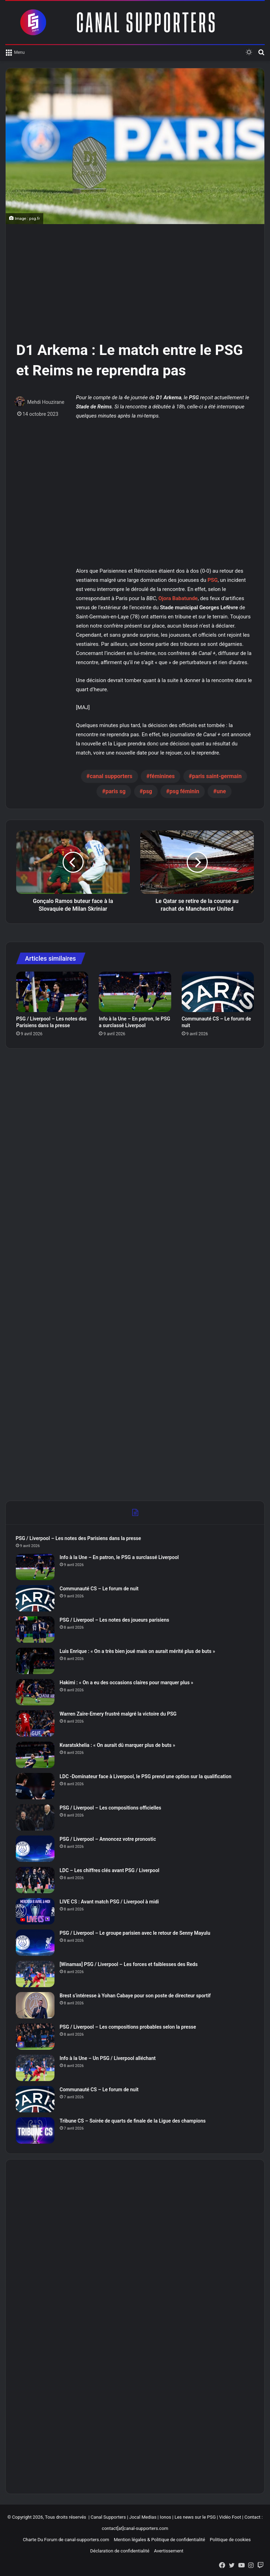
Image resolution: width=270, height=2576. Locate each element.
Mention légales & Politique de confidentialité (159, 2540)
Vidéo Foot (230, 2518)
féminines (162, 776)
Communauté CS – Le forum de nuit (99, 1589)
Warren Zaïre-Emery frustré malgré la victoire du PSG (118, 1714)
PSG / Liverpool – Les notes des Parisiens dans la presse (79, 1538)
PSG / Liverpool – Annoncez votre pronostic (108, 1839)
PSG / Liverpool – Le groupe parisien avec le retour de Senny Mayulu (135, 1933)
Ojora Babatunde (178, 598)
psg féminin (184, 791)
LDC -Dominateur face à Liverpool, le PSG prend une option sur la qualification (146, 1777)
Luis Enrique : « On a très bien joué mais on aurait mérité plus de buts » (138, 1651)
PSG (212, 580)
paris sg (115, 791)
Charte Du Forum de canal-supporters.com (66, 2540)
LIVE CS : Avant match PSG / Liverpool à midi (109, 1902)
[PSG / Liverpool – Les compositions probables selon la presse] (35, 2037)
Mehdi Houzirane (45, 402)
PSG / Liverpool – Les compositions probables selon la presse (128, 2027)
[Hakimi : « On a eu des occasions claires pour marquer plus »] (35, 1692)
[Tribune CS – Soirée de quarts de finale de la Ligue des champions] (35, 2131)
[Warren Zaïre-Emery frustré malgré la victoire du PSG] (35, 1724)
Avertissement (168, 2552)
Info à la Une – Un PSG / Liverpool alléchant (108, 2058)
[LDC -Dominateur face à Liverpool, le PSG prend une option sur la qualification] (35, 1786)
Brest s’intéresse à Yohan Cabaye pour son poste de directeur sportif (135, 1996)
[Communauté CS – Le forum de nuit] (218, 992)
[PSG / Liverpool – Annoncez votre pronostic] (35, 1849)
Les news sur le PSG (195, 2518)
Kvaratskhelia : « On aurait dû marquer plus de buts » (118, 1745)
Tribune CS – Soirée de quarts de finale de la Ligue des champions (133, 2121)
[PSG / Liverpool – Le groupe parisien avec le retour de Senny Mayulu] (35, 1943)
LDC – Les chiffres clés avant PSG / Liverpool (110, 1871)
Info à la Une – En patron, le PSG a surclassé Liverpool (119, 1557)
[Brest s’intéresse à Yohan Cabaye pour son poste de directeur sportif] (35, 2005)
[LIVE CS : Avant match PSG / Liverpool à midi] (35, 1911)
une (221, 791)
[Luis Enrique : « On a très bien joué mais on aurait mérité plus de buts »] (35, 1661)
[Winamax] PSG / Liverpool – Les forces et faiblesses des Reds (129, 1964)
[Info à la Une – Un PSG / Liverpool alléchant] (35, 2068)
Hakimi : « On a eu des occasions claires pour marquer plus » (127, 1683)
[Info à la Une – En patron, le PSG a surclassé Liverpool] (135, 992)
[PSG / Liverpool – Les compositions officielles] (35, 1818)
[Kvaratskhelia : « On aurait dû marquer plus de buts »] (35, 1755)
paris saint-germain (217, 776)
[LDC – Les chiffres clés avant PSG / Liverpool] (35, 1880)
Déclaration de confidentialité (119, 2552)
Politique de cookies (230, 2540)
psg (147, 791)
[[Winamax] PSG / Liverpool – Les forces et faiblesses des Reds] (35, 1974)
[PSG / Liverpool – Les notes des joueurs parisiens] (35, 1630)
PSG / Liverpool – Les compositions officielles (111, 1808)
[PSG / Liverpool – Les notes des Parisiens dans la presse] (52, 992)
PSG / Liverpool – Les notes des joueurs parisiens (115, 1620)
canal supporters (111, 776)
